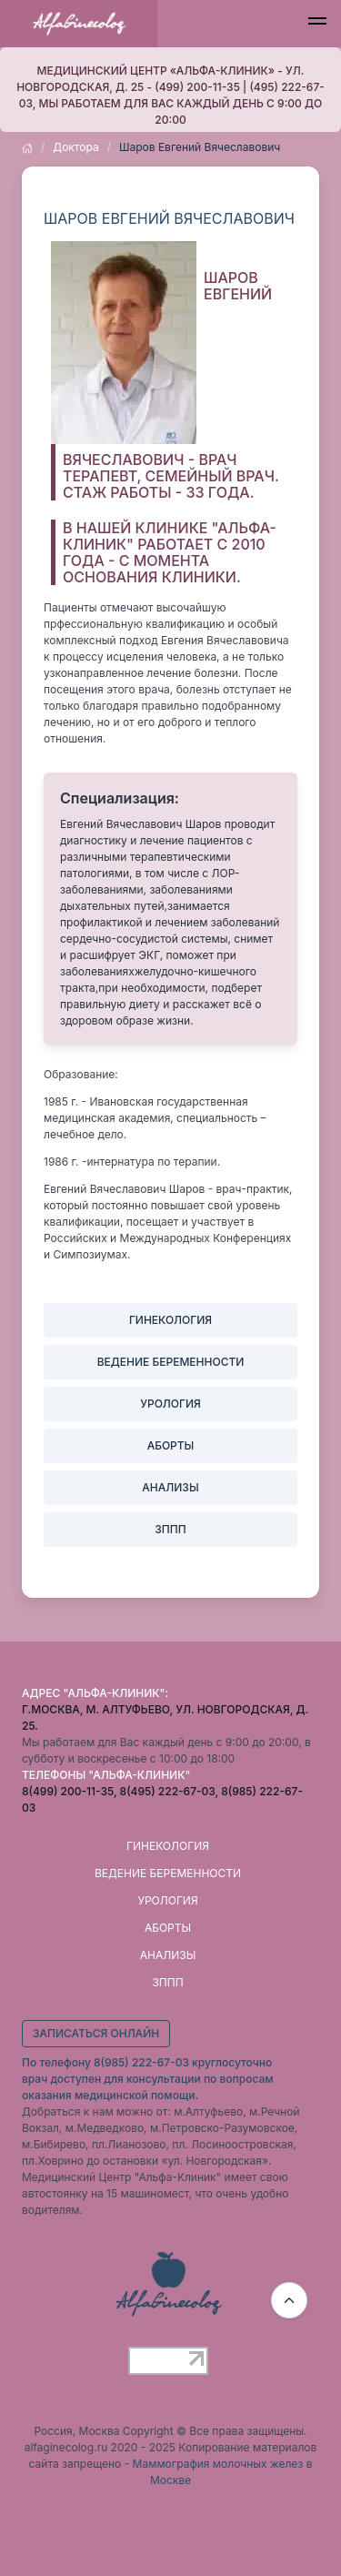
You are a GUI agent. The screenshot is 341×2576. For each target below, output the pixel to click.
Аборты (168, 1928)
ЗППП (167, 1982)
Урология (167, 1900)
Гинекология (167, 1846)
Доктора (75, 147)
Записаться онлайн (96, 2033)
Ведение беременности (168, 1873)
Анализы (168, 1955)
